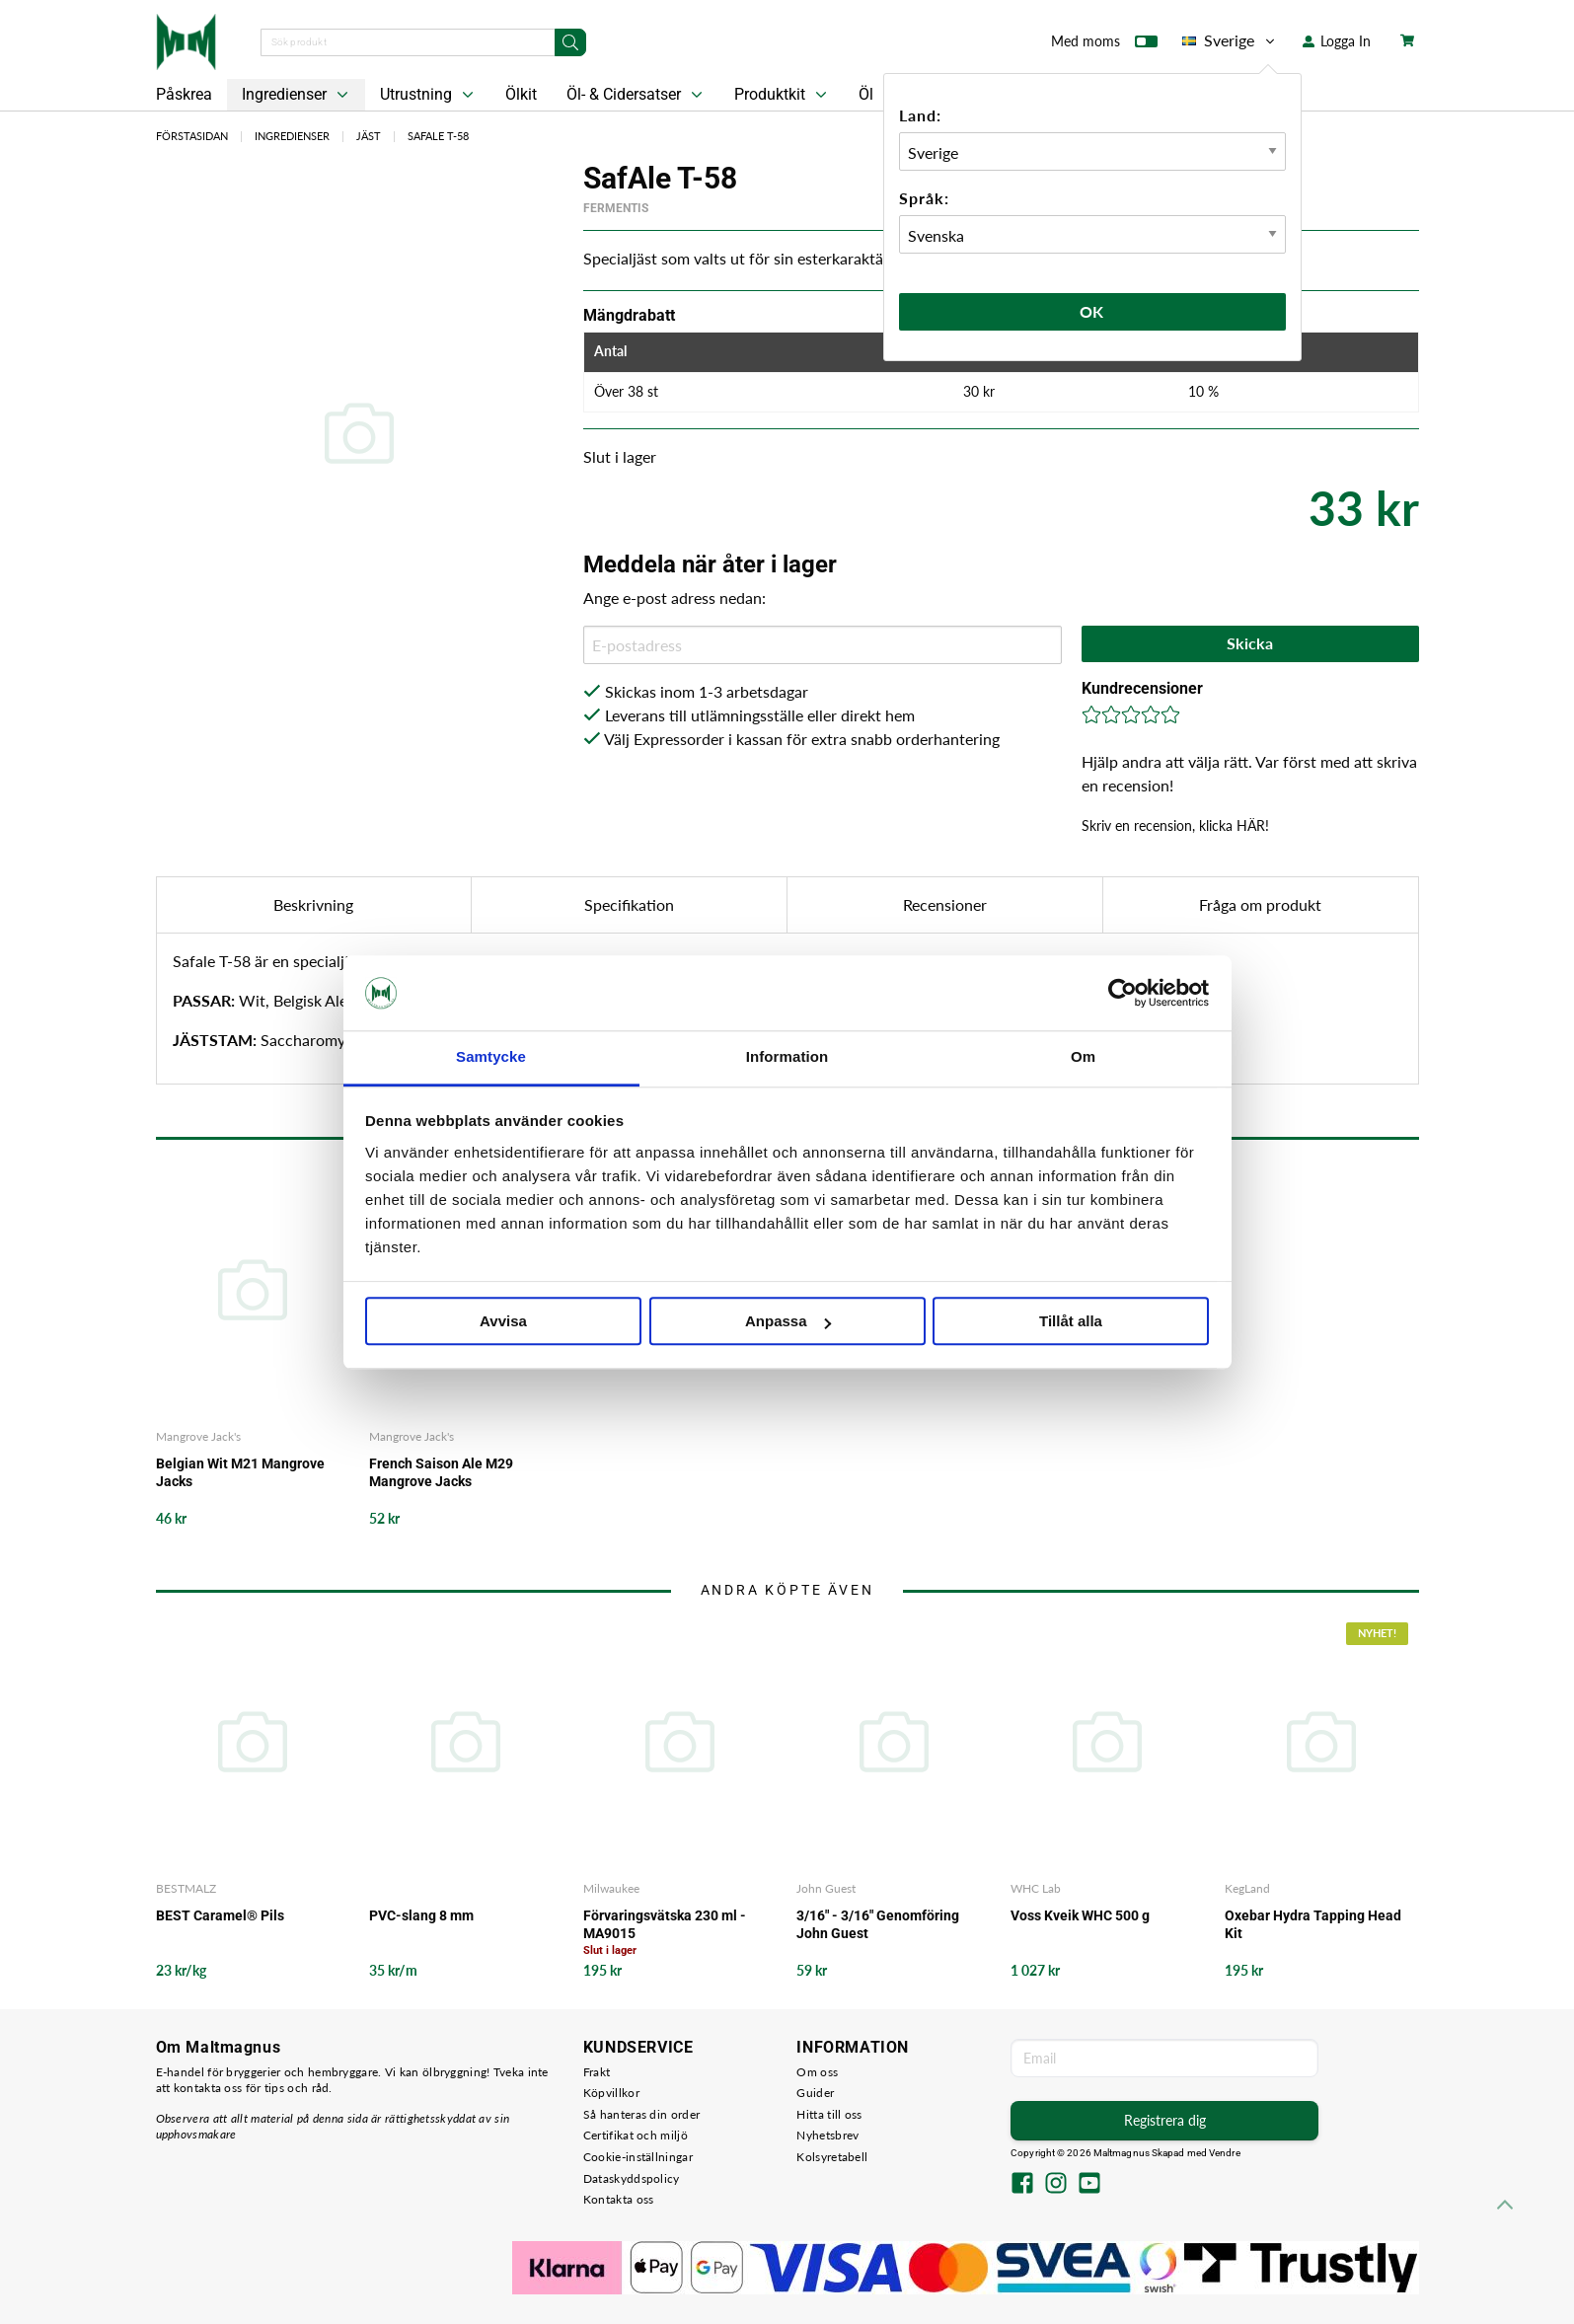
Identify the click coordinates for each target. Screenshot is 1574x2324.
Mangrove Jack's (198, 1436)
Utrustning (429, 95)
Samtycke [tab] (491, 1057)
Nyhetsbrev (827, 2135)
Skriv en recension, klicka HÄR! (1175, 825)
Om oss (817, 2071)
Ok (1092, 311)
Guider (815, 2092)
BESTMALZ (186, 1888)
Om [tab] (1083, 1057)
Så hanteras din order (641, 2114)
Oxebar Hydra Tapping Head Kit (1313, 1924)
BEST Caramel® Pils (220, 1915)
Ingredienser (297, 95)
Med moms (1104, 45)
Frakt (597, 2071)
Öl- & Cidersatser (636, 95)
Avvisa (503, 1321)
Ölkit (521, 94)
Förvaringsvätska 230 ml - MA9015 (664, 1924)
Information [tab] (787, 1057)
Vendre (1224, 2152)
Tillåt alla (1070, 1321)
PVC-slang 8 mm (421, 1915)
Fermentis (615, 208)
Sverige (1230, 40)
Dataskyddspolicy (631, 2178)
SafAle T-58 (438, 135)
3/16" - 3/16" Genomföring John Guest (877, 1924)
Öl (866, 94)
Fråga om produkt (1260, 904)
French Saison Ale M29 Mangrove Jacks (441, 1472)
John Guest (826, 1888)
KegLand (1247, 1888)
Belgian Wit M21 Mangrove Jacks (240, 1472)
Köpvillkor (611, 2092)
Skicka (1250, 643)
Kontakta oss (618, 2199)
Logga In (1337, 41)
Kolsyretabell (831, 2156)
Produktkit (782, 95)
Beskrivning (313, 904)
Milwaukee (611, 1888)
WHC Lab (1036, 1888)
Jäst (368, 135)
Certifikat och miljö (635, 2135)
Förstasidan (192, 135)
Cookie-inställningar (638, 2156)
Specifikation (629, 904)
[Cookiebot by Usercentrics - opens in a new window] (1122, 993)
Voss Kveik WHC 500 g (1080, 1915)
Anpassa (788, 1321)
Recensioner (945, 904)
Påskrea (184, 94)
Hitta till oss (829, 2114)
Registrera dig (1165, 2120)
